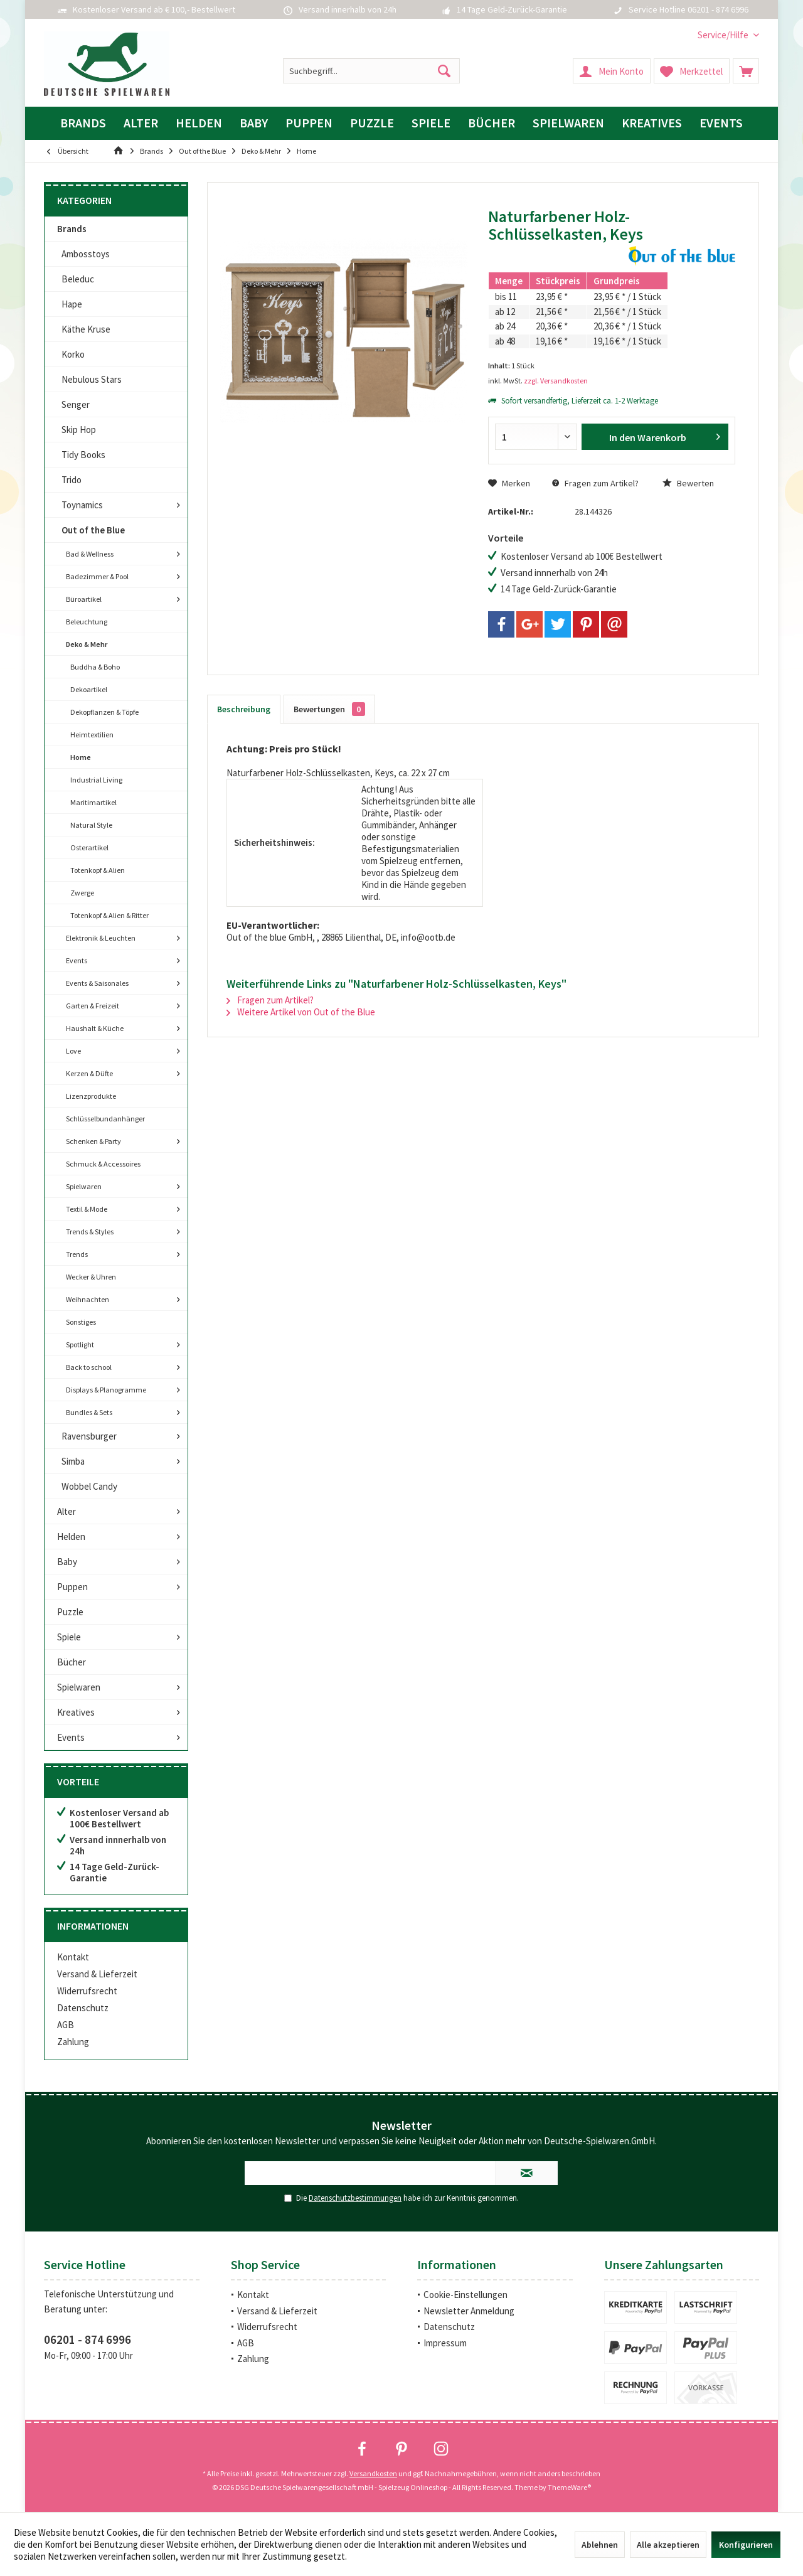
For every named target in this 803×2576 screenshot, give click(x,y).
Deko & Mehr (86, 644)
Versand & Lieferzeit (97, 1974)
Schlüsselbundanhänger (105, 1118)
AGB (65, 2025)
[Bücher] (491, 123)
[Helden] (199, 123)
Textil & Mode (86, 1209)
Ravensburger (89, 1436)
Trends (77, 1254)
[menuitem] (723, 35)
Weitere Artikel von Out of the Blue (300, 1012)
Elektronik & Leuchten (101, 938)
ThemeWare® (569, 2487)
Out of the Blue (93, 530)
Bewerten (688, 483)
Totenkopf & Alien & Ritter (109, 915)
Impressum (445, 2343)
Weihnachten (87, 1299)
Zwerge (82, 892)
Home (80, 757)
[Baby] (254, 123)
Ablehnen (600, 2544)
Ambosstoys (85, 254)
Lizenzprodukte (91, 1096)
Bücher (71, 1662)
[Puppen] (309, 123)
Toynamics (82, 505)
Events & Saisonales (97, 983)
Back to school (89, 1367)
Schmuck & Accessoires (103, 1163)
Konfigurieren (746, 2544)
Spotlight (80, 1344)
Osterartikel (89, 847)
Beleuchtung (86, 621)
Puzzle (70, 1612)
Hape (71, 304)
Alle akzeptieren (668, 2544)
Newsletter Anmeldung (468, 2311)
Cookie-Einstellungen (465, 2295)
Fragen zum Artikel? (595, 483)
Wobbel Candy (89, 1486)
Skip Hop (78, 430)
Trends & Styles (90, 1231)
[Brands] (83, 123)
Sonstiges (81, 1322)
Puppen (72, 1587)
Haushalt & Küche (95, 1028)
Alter (66, 1511)
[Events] (721, 123)
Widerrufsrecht (87, 1991)
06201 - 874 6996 (87, 2339)
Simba (73, 1461)
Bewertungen (329, 709)
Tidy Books (83, 455)
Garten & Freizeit (92, 1005)
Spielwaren (84, 1186)
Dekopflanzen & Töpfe (104, 712)
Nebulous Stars (91, 379)
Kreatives (76, 1712)
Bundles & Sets (89, 1412)
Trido (71, 480)
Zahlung (73, 2042)
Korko (73, 354)
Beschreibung (243, 709)
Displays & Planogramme (106, 1389)
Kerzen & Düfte (89, 1073)
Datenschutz (83, 2008)
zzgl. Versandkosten (556, 380)
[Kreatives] (652, 123)
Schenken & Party (93, 1141)
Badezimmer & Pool (97, 576)
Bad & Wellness (90, 553)
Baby (67, 1562)
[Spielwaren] (568, 123)
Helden (71, 1536)
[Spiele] (431, 123)
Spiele (69, 1637)
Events (76, 960)
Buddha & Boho (95, 666)
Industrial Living (96, 779)
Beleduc (77, 279)
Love (73, 1051)
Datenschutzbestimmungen (355, 2198)
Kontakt (73, 1957)
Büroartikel (84, 599)
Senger (75, 404)
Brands (72, 229)
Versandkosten (373, 2473)
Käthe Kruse (85, 329)
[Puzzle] (372, 123)
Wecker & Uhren (91, 1276)
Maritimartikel (93, 802)
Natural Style (91, 825)
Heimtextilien (92, 734)
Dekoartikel (88, 689)
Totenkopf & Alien (97, 870)
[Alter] (141, 123)
